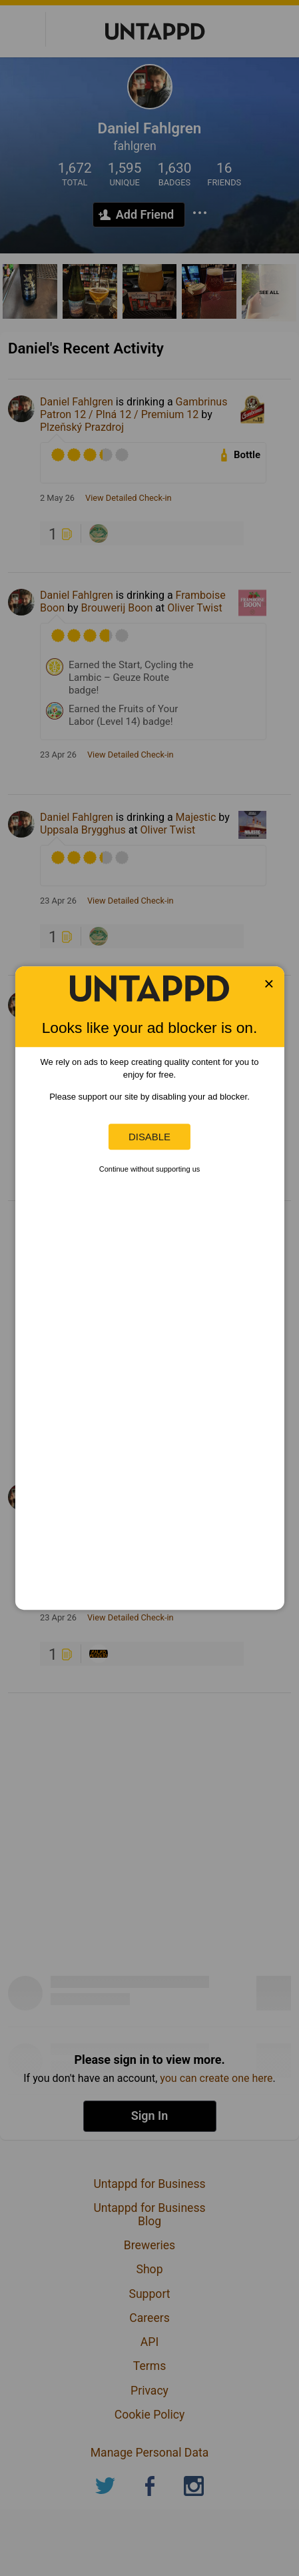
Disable (149, 1136)
